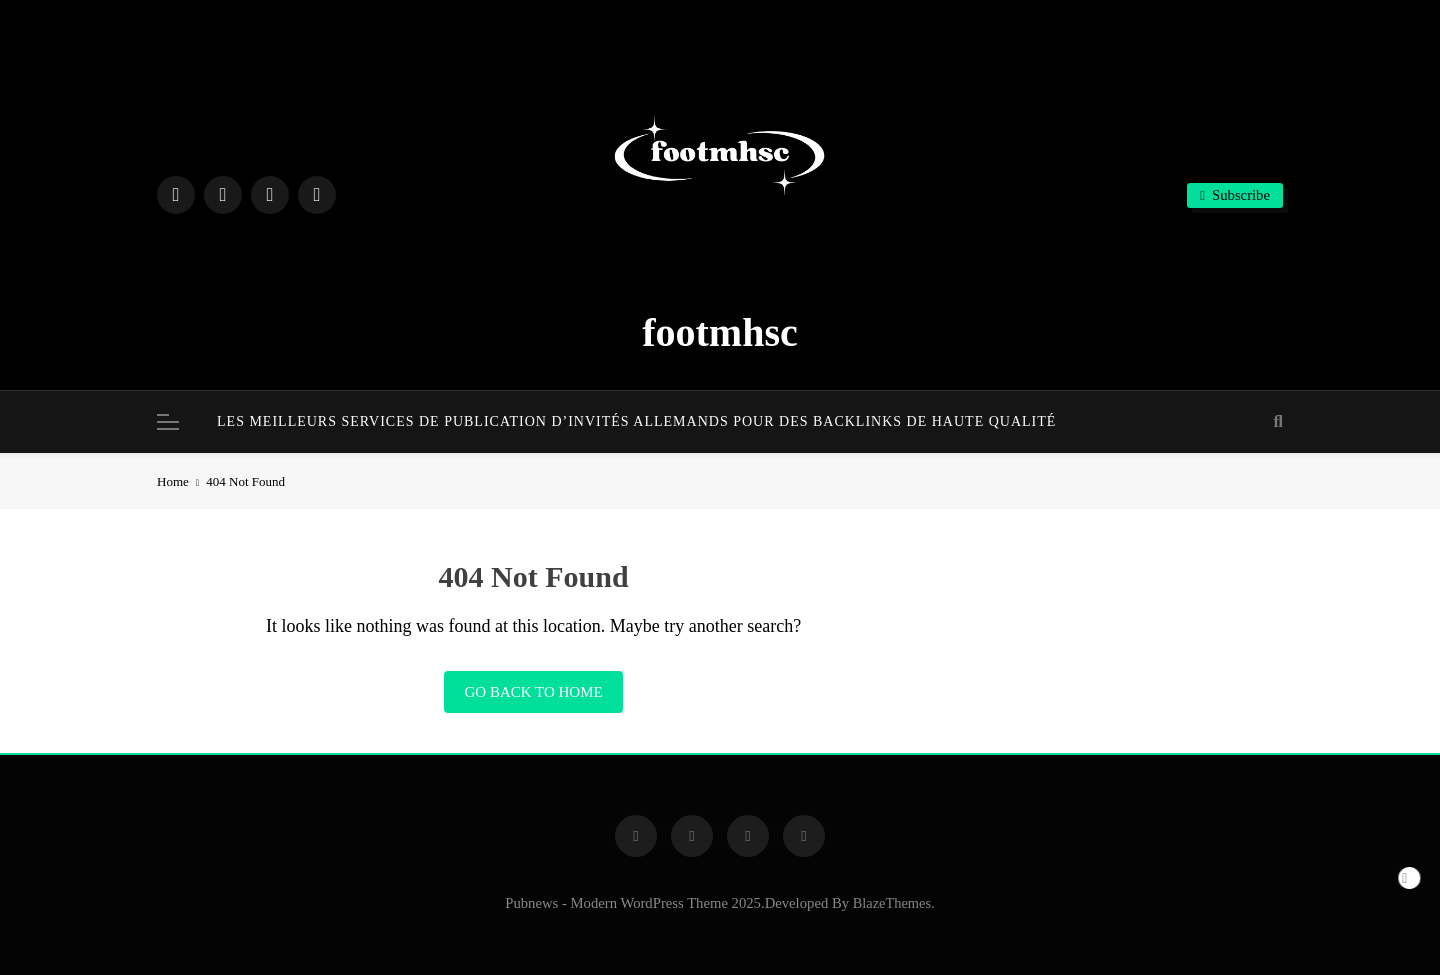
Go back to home (533, 692)
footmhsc (720, 332)
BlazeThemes (892, 903)
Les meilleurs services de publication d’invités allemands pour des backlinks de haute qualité (636, 421)
